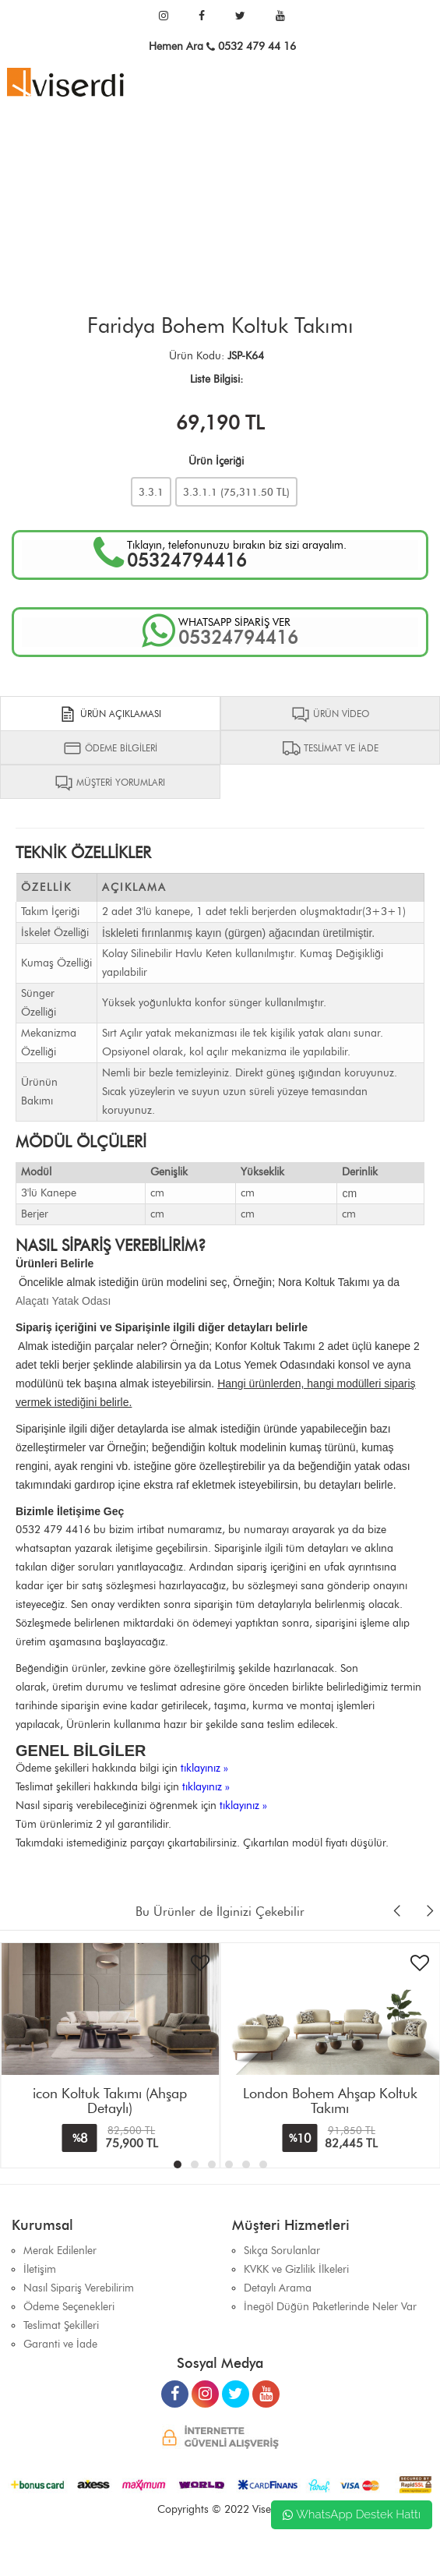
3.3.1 (151, 492)
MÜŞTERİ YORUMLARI (110, 782)
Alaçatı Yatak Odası (63, 1301)
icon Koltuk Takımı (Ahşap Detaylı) (110, 2101)
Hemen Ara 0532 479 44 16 (222, 46)
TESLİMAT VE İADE (330, 748)
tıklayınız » (204, 1768)
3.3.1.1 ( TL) (236, 492)
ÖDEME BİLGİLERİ (110, 748)
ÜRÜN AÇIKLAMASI (109, 714)
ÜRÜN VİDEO (330, 714)
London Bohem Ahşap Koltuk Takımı (330, 2101)
